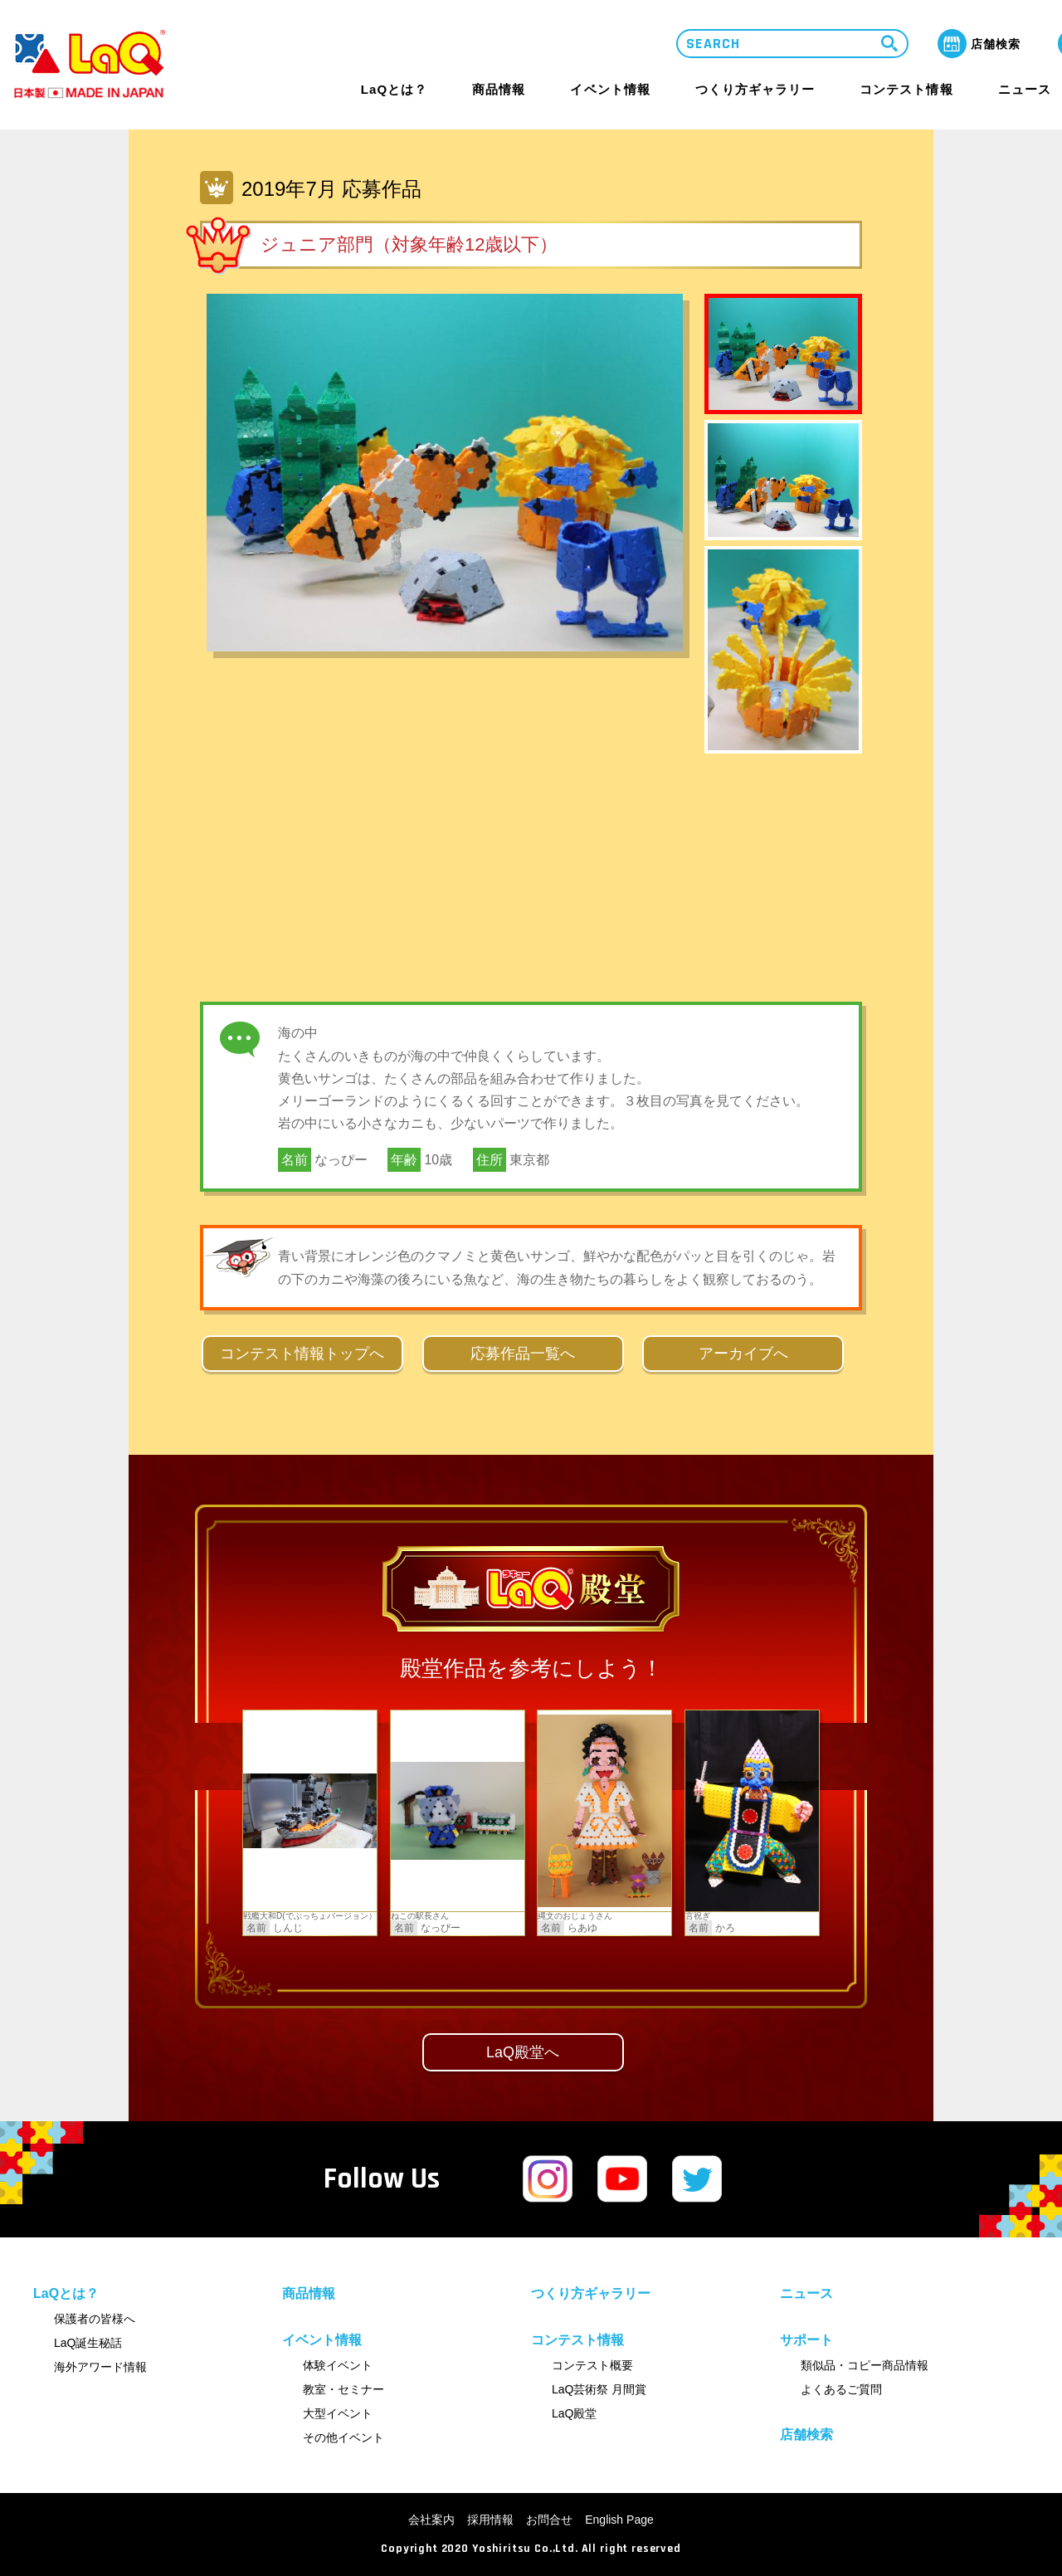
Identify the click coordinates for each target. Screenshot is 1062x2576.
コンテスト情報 (906, 89)
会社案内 (431, 2519)
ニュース (1024, 89)
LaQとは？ (394, 89)
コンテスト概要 (592, 2365)
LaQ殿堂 (574, 2413)
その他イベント (343, 2437)
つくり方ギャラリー (755, 89)
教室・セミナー (343, 2389)
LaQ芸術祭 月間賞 (599, 2389)
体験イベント (338, 2365)
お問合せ (549, 2519)
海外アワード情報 (100, 2367)
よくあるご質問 (841, 2389)
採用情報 (490, 2519)
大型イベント (338, 2413)
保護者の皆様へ (94, 2318)
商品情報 (498, 89)
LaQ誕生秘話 (88, 2342)
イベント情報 (610, 89)
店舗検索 (806, 2434)
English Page (619, 2519)
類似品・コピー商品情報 (864, 2365)
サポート (806, 2340)
